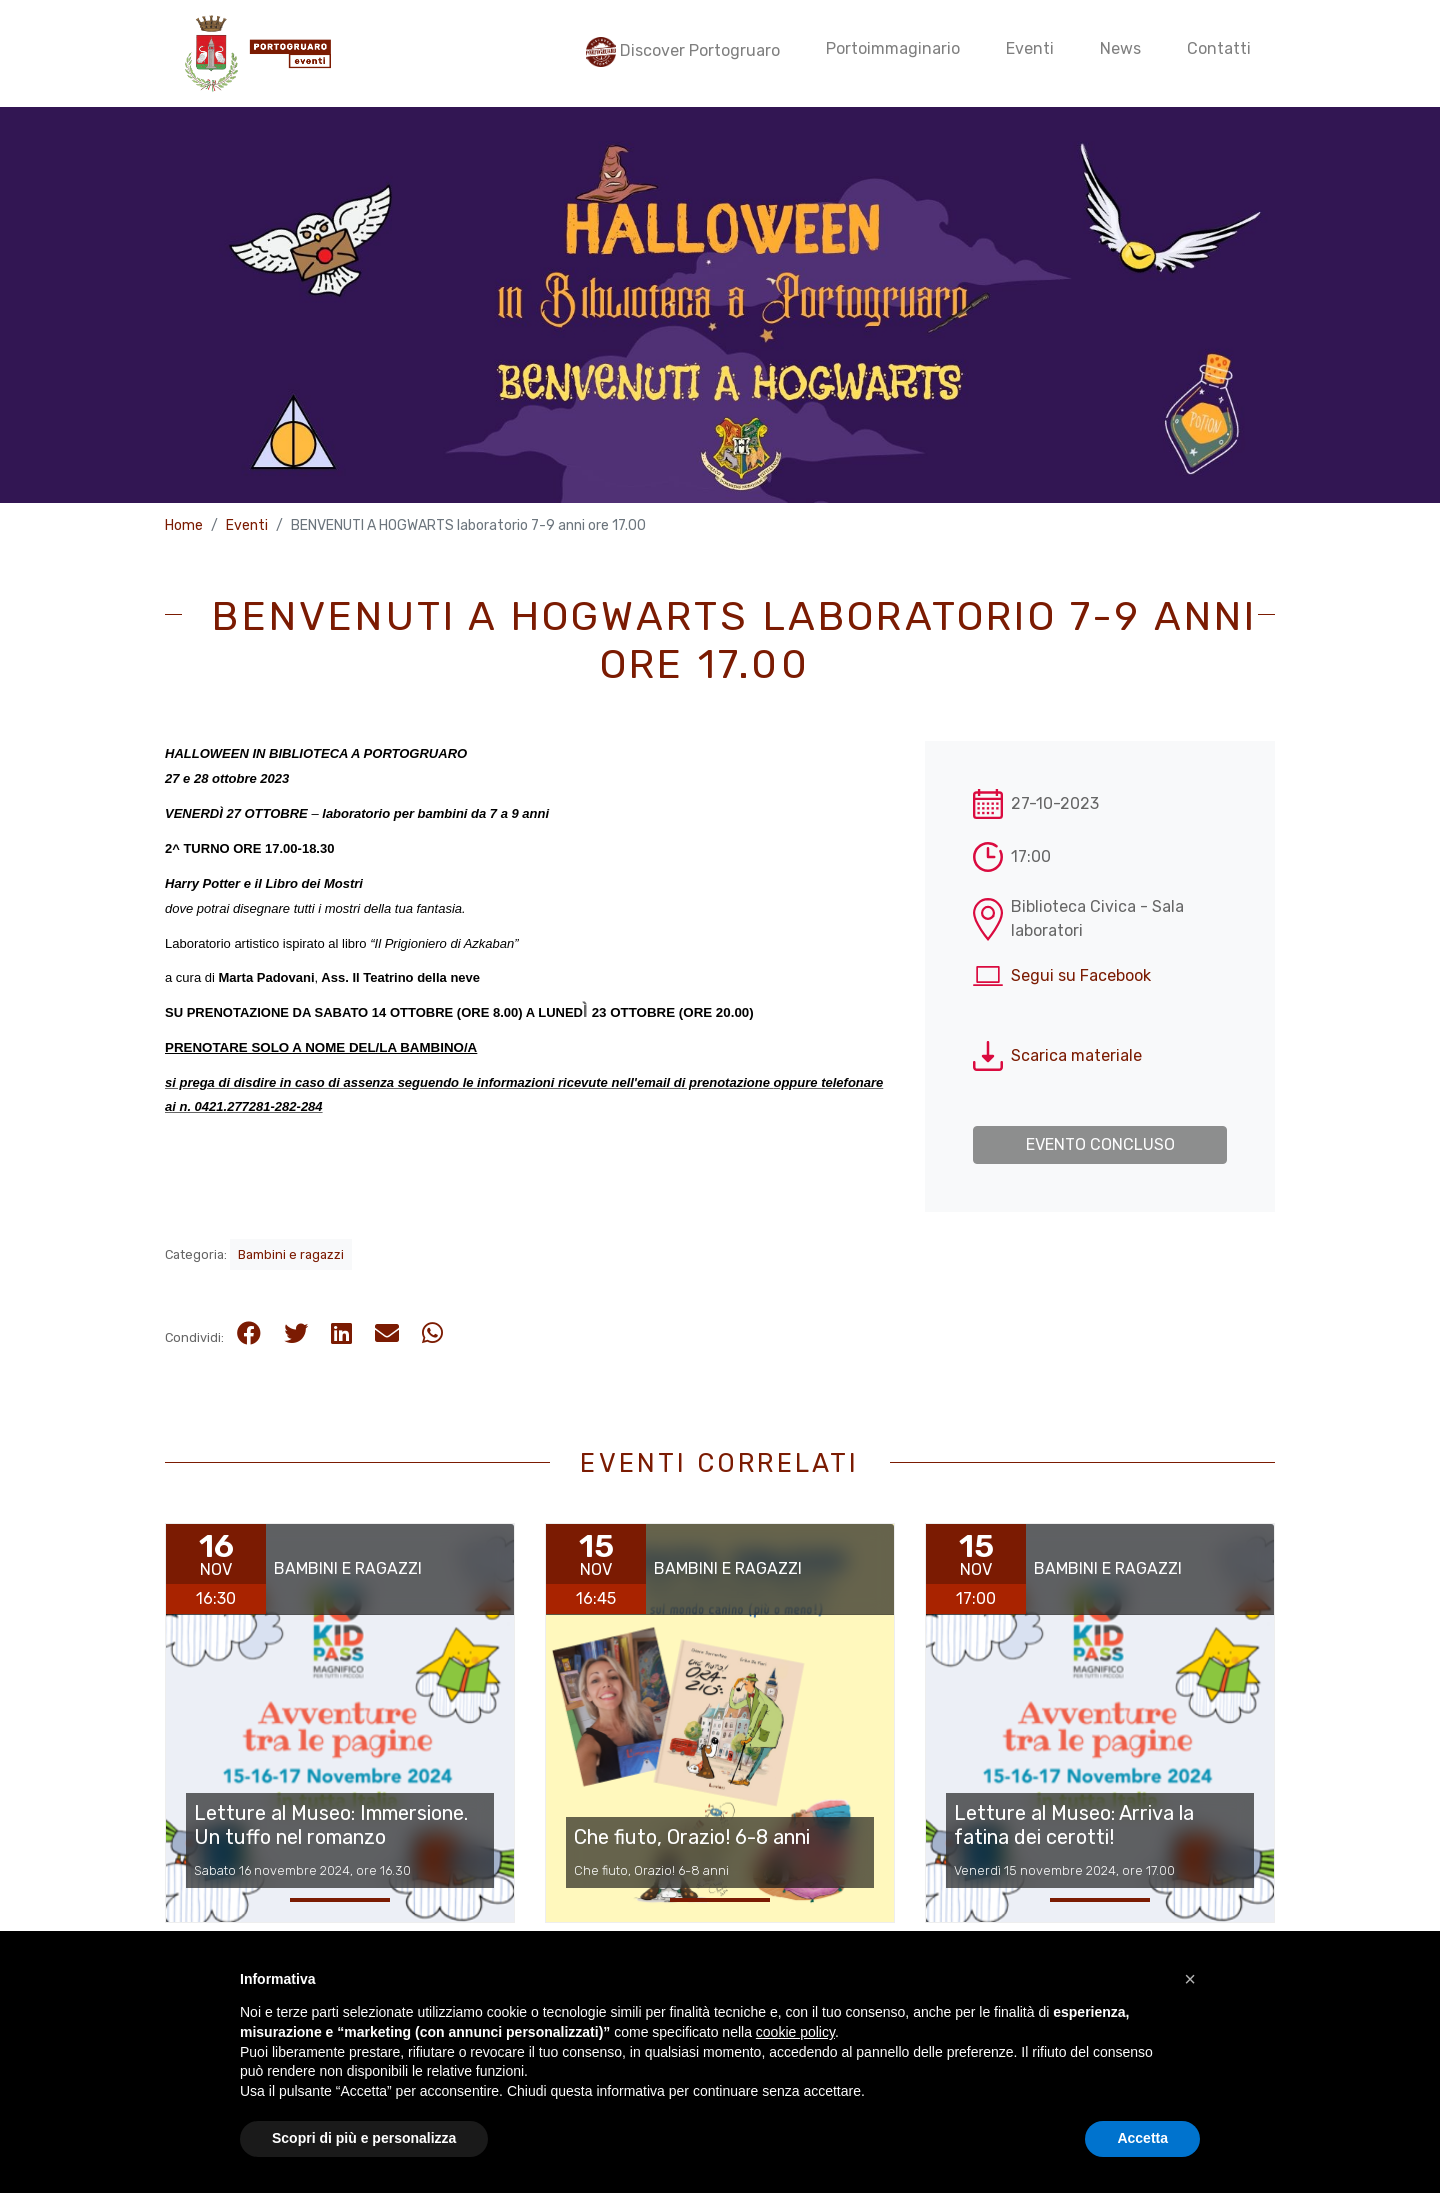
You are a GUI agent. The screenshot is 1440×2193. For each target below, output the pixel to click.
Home (184, 525)
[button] (1190, 2023)
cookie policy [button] (795, 2077)
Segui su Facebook (1081, 975)
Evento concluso (1100, 1144)
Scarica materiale (1076, 1055)
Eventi (247, 525)
